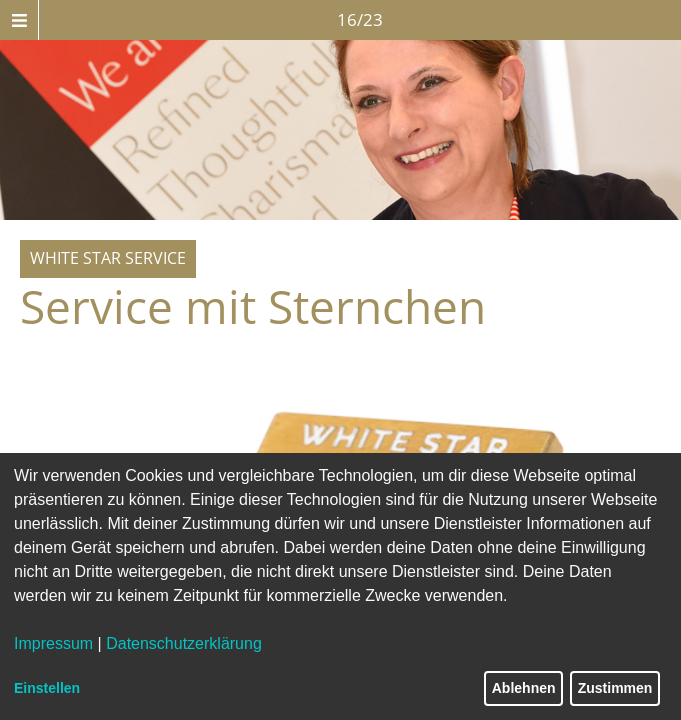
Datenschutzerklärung (184, 643)
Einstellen (47, 688)
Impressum (53, 643)
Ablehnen (524, 688)
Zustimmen (615, 688)
